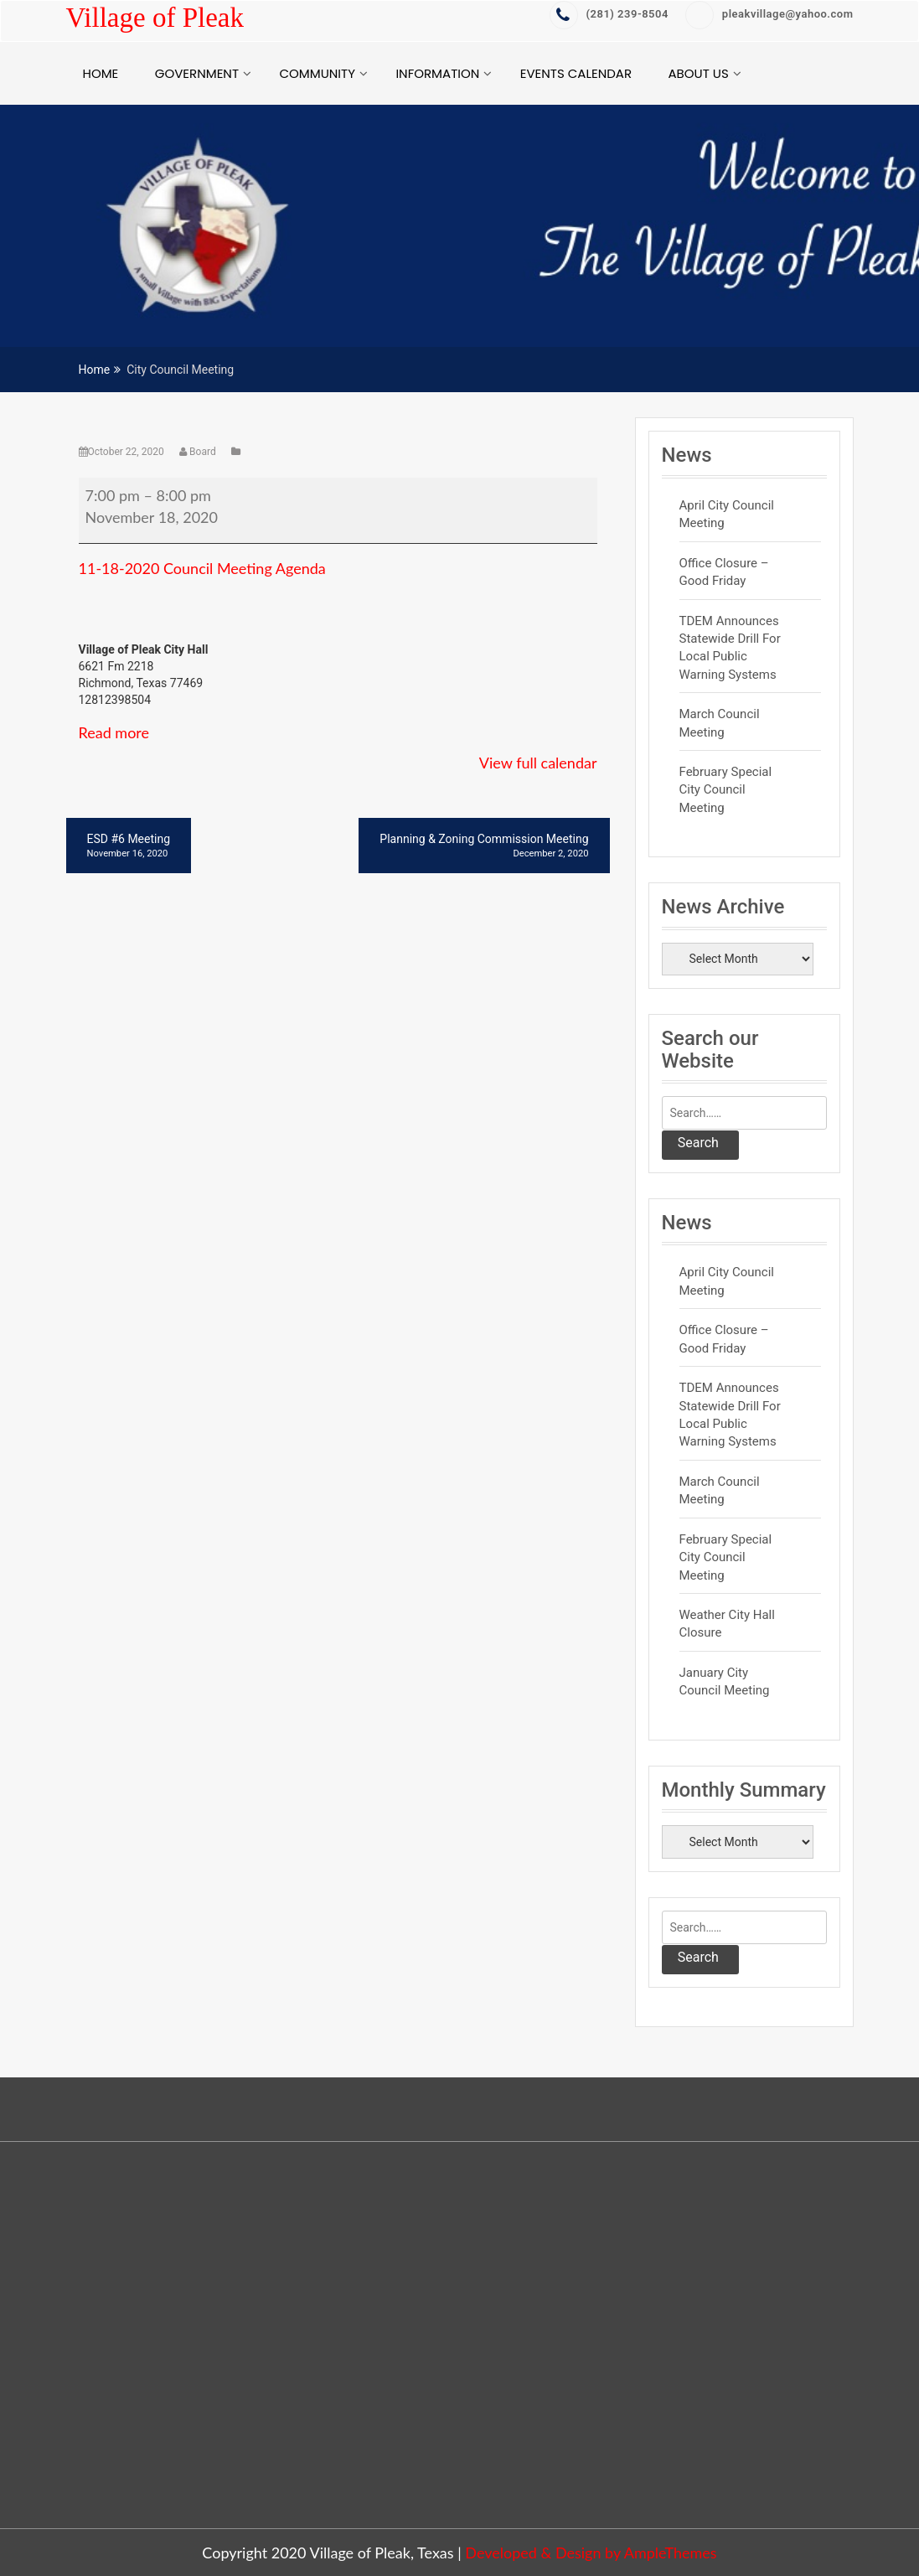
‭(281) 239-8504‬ (609, 14)
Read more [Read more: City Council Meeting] (114, 732)
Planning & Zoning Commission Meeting (483, 846)
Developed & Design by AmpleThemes (590, 2552)
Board (199, 452)
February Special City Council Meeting (725, 789)
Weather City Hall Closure (727, 1623)
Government (197, 73)
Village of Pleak (155, 18)
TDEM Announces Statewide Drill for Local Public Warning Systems (730, 647)
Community (316, 73)
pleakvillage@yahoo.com (769, 14)
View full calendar (538, 762)
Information (437, 73)
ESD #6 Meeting (129, 846)
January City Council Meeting (724, 1681)
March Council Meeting (719, 722)
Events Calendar (576, 73)
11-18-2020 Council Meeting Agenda (202, 568)
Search (698, 1143)
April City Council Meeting (726, 514)
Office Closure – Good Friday (724, 572)
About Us (699, 73)
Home (101, 73)
